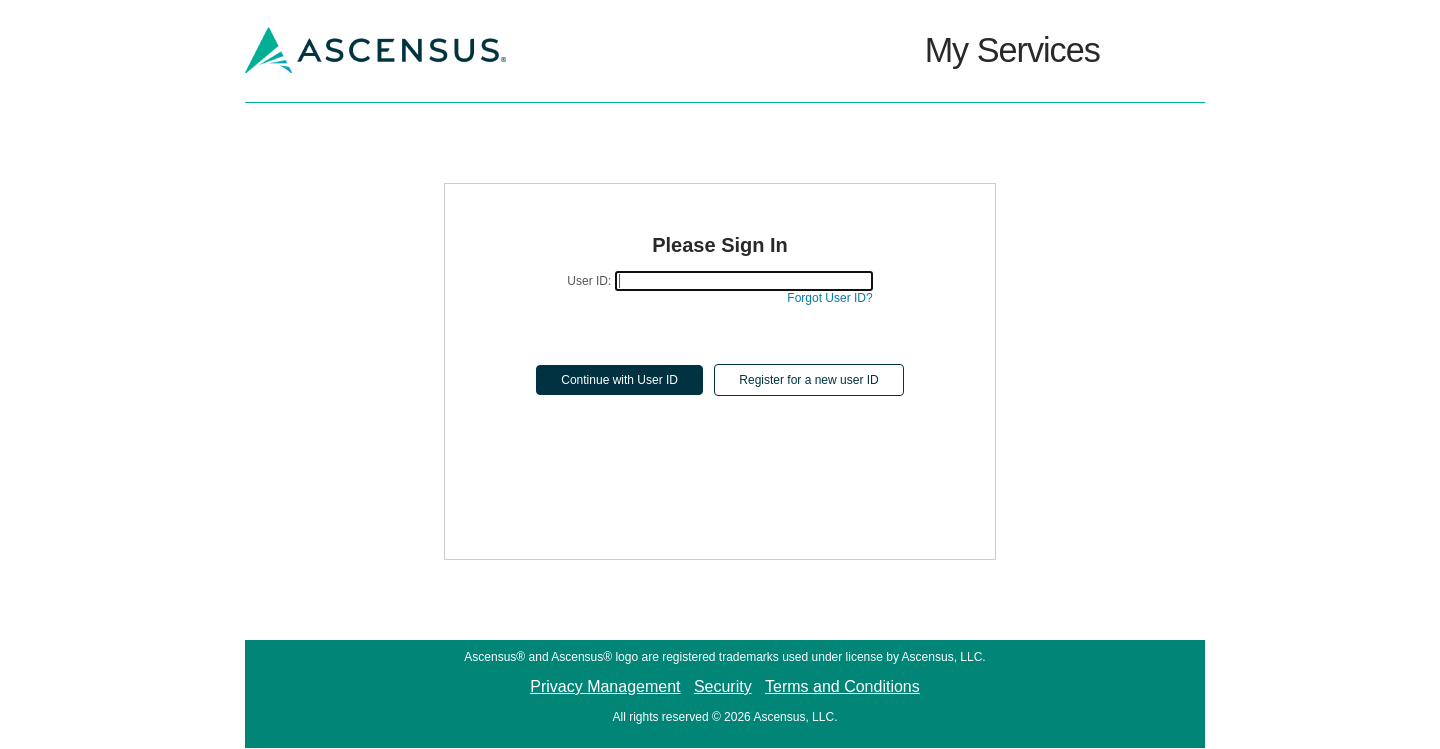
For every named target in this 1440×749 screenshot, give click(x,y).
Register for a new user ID (808, 380)
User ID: (589, 281)
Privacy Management (605, 686)
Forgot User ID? (829, 298)
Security (723, 686)
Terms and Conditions (842, 686)
